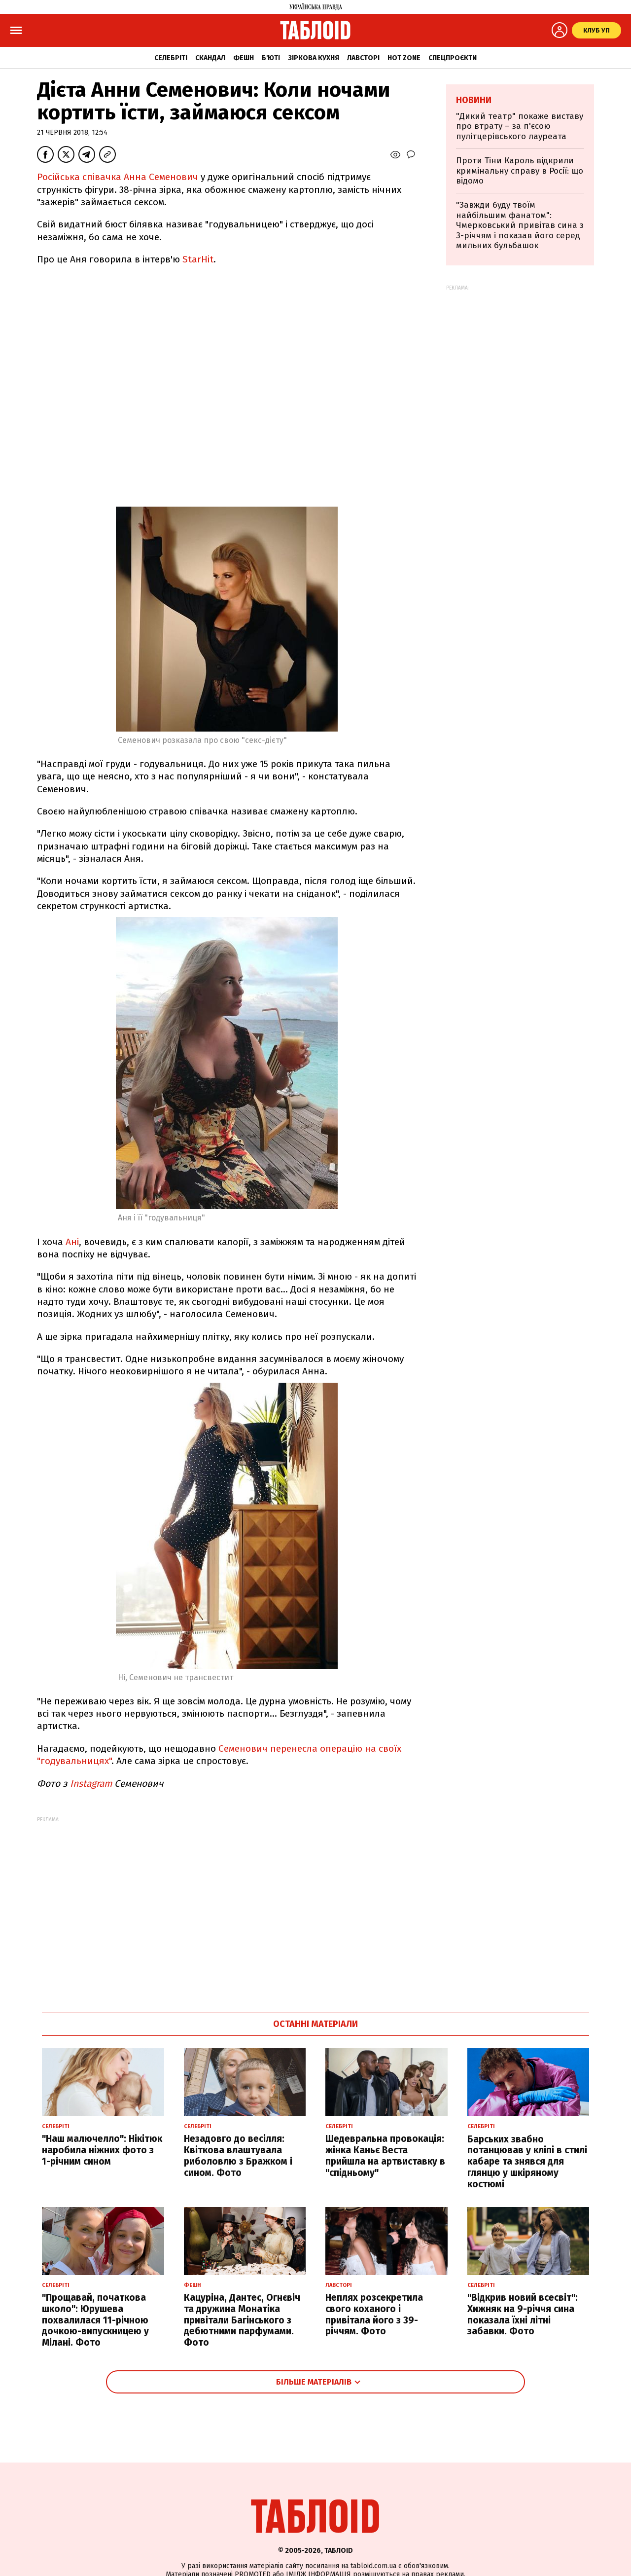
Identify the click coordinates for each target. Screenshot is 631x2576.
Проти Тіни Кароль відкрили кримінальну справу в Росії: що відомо (519, 170)
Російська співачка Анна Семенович (117, 177)
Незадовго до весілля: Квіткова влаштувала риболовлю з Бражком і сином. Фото (238, 2155)
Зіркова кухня (313, 58)
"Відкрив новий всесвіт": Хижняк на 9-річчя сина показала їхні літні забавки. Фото (522, 2314)
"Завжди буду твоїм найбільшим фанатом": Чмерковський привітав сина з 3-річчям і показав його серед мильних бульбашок (520, 225)
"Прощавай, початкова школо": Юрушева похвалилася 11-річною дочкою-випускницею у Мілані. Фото (95, 2320)
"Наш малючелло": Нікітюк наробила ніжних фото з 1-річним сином (102, 2150)
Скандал (210, 58)
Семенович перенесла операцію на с (300, 1748)
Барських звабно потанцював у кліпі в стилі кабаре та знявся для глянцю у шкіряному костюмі (527, 2162)
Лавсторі (363, 58)
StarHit (196, 259)
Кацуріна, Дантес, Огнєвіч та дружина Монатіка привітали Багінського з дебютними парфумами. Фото (242, 2320)
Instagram (92, 1783)
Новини (473, 100)
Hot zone (404, 58)
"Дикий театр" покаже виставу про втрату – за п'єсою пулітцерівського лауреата (519, 126)
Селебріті (170, 58)
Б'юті (271, 58)
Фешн (243, 58)
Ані (72, 1242)
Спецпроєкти (452, 58)
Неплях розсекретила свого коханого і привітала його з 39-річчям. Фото (374, 2314)
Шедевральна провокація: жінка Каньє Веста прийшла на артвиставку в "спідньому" (385, 2155)
